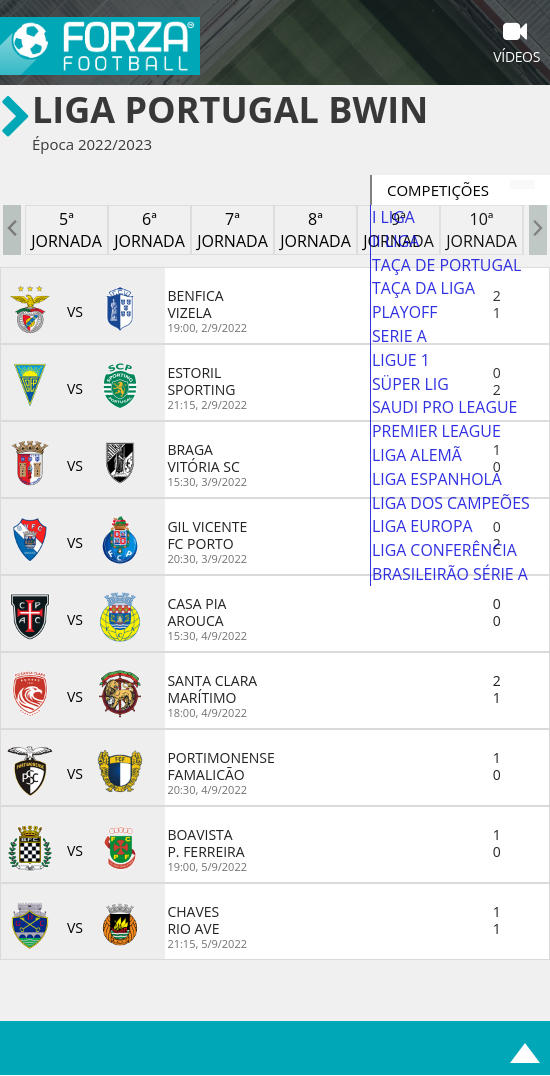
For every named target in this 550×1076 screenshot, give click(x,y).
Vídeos (516, 44)
